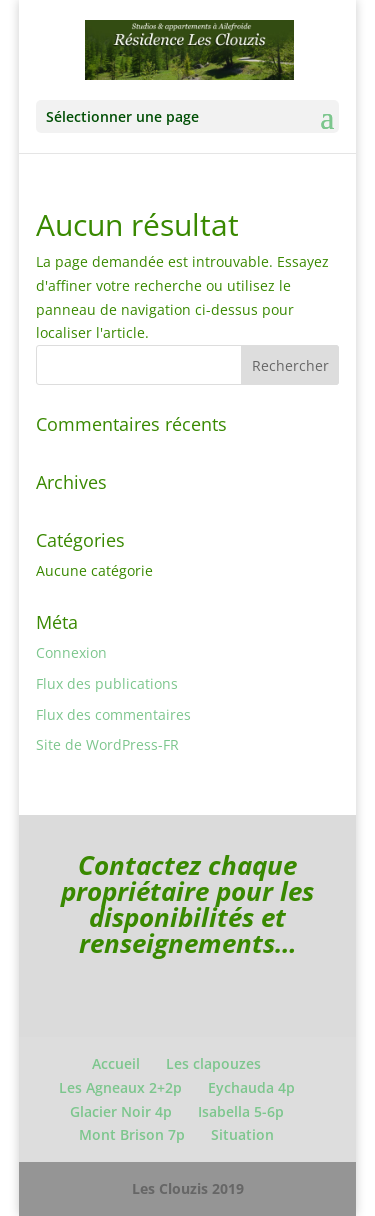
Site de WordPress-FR (107, 744)
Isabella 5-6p (241, 1111)
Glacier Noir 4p (121, 1111)
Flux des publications (107, 683)
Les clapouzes (213, 1063)
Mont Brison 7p (132, 1134)
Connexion (71, 652)
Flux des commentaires (113, 714)
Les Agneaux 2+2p (120, 1087)
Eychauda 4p (251, 1087)
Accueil (116, 1063)
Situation (242, 1134)
